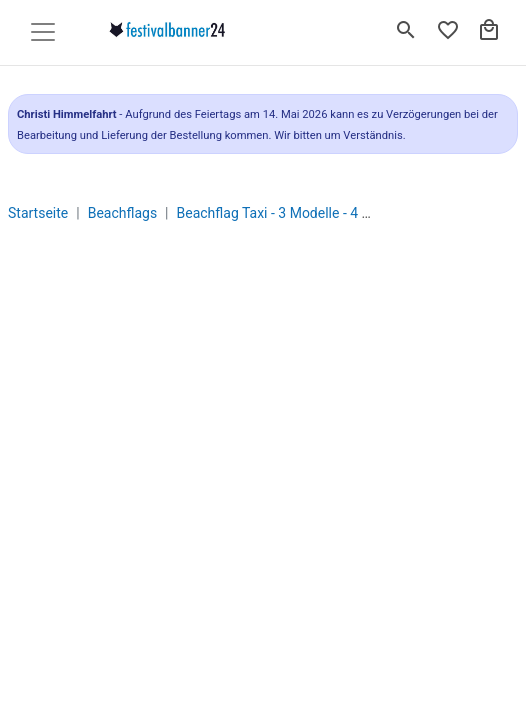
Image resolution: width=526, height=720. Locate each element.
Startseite (38, 213)
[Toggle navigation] (43, 32)
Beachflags (122, 213)
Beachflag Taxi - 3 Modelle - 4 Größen (292, 213)
